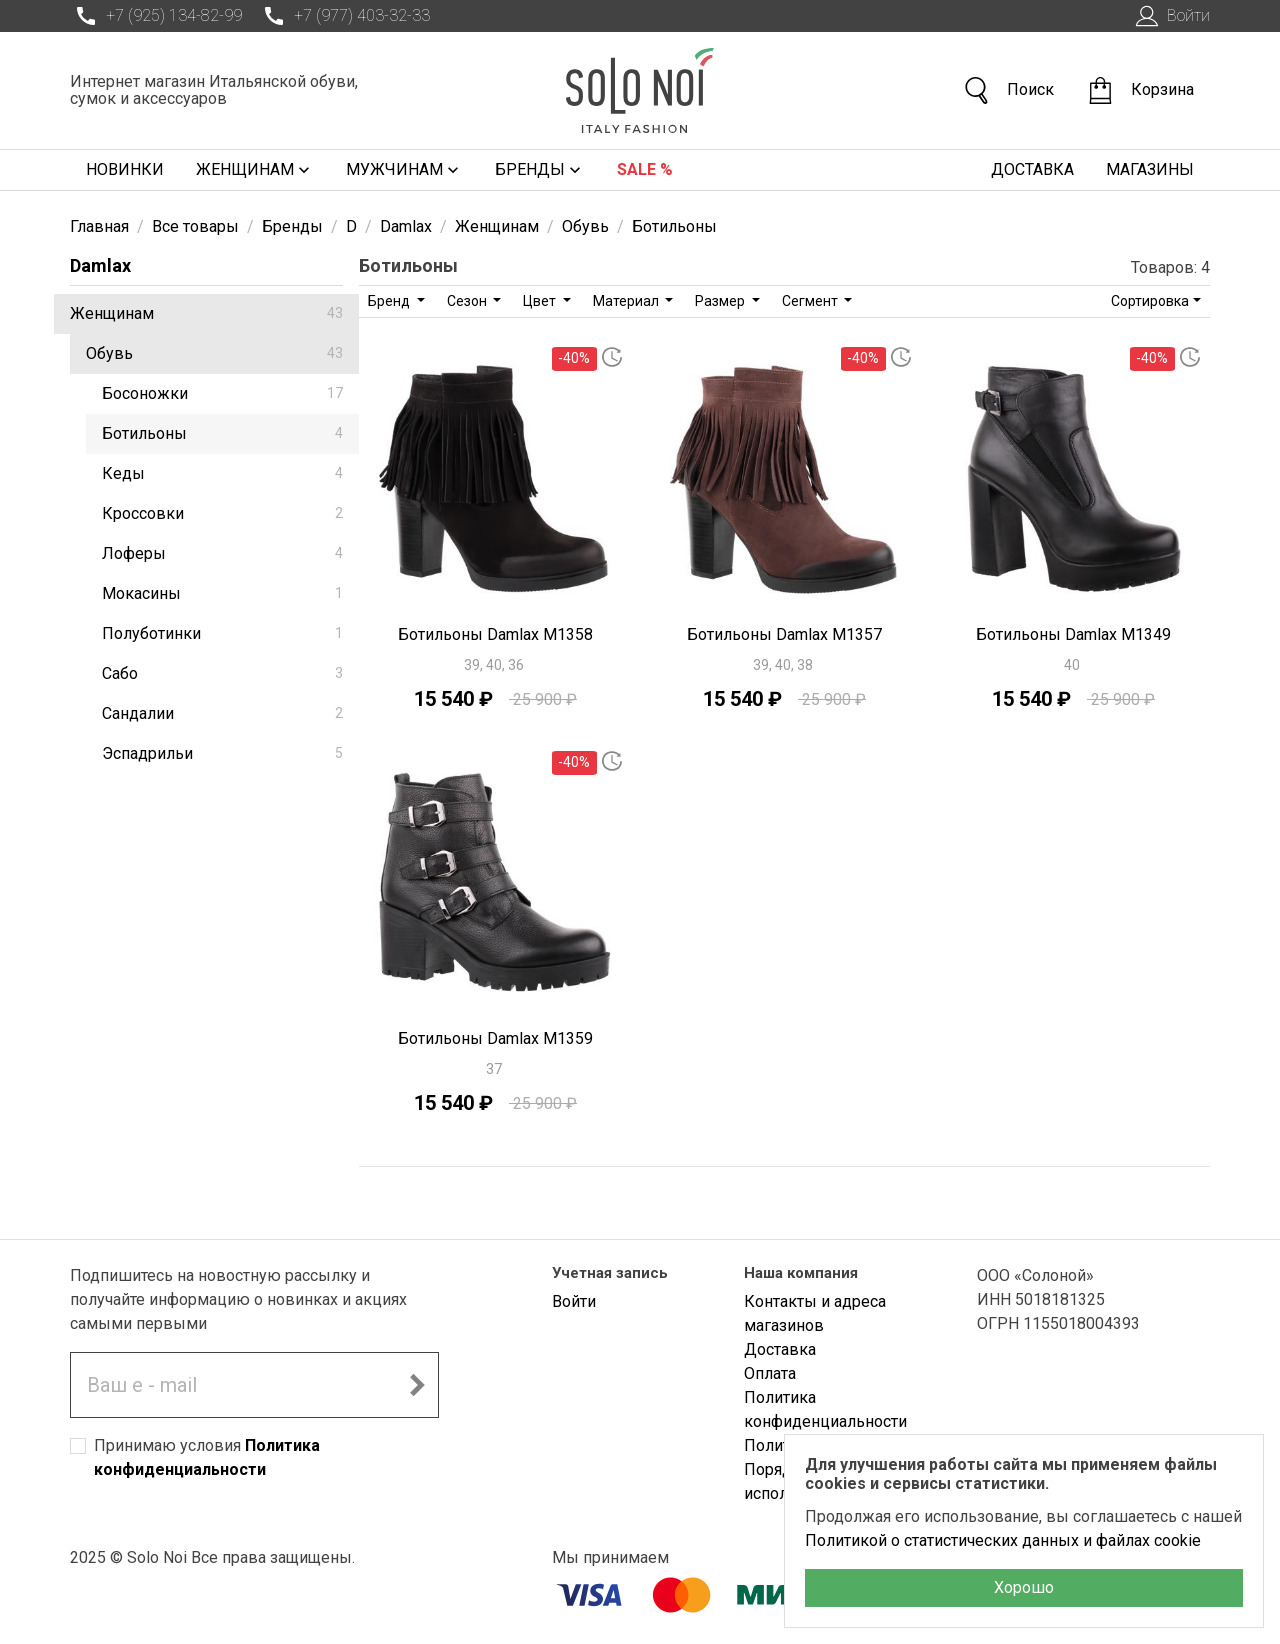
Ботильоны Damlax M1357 (784, 634)
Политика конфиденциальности (825, 1409)
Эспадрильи (222, 753)
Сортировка (1150, 301)
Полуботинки (222, 633)
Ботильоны (222, 433)
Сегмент (811, 301)
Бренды (540, 170)
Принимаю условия (207, 1457)
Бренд (390, 301)
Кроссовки (222, 513)
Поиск (1008, 90)
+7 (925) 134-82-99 (156, 16)
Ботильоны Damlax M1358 (495, 634)
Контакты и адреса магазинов (815, 1313)
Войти (1170, 16)
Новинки (125, 169)
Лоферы (222, 553)
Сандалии (222, 713)
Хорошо (1024, 1587)
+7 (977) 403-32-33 (344, 16)
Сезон (468, 301)
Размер (721, 301)
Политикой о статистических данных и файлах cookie (1003, 1540)
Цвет (541, 301)
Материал (627, 301)
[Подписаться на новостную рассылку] (417, 1385)
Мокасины (222, 593)
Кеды (222, 473)
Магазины (1150, 169)
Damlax (100, 265)
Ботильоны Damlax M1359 (495, 1038)
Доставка (1032, 169)
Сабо (222, 673)
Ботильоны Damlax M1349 (1073, 634)
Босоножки (222, 393)
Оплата (770, 1373)
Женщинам (255, 170)
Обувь (214, 353)
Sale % (645, 169)
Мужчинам (404, 170)
